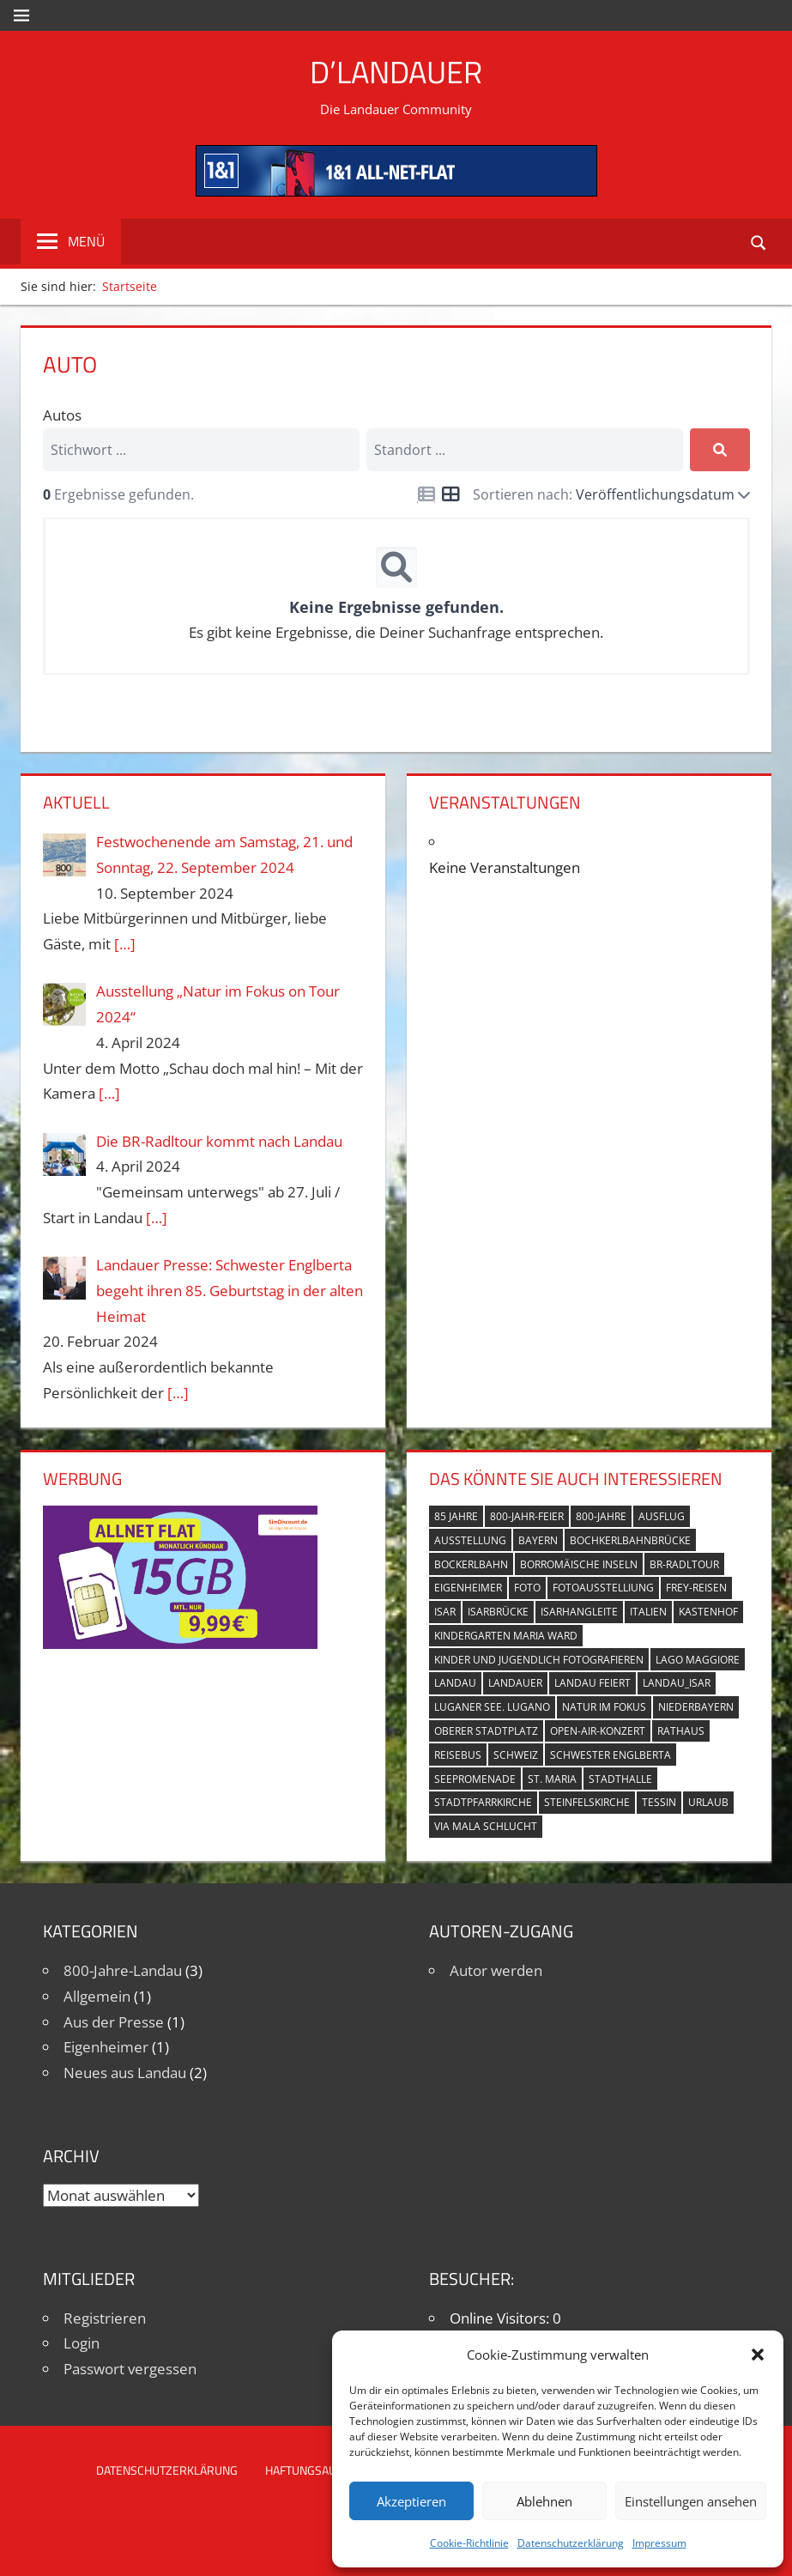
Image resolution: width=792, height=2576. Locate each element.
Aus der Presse (113, 2022)
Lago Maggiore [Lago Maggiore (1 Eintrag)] (698, 1659)
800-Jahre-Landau (122, 1970)
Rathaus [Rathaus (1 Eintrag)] (680, 1731)
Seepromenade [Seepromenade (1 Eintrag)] (475, 1779)
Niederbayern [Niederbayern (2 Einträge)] (696, 1707)
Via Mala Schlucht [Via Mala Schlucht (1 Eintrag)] (485, 1826)
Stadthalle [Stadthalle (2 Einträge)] (620, 1779)
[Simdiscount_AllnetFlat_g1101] (180, 1643)
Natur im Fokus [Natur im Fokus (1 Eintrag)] (604, 1707)
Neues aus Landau (124, 2072)
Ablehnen (544, 2501)
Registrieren (104, 2318)
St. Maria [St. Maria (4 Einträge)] (552, 1779)
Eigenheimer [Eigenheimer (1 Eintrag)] (468, 1587)
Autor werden (496, 1970)
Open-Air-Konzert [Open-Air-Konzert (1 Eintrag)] (597, 1731)
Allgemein (96, 1996)
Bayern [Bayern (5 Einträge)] (538, 1540)
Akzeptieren (411, 2501)
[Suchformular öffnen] (759, 241)
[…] (125, 944)
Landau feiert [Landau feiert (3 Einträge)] (592, 1683)
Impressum (659, 2543)
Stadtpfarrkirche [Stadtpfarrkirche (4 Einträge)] (483, 1802)
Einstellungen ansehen (691, 2501)
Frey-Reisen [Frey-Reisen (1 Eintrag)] (696, 1587)
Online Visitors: (501, 2318)
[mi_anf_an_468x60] (396, 191)
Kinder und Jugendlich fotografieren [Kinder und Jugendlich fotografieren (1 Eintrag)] (539, 1659)
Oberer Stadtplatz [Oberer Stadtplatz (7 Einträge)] (486, 1731)
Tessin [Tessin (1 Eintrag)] (659, 1802)
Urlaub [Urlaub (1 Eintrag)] (708, 1802)
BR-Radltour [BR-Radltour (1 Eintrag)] (684, 1564)
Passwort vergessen (129, 2369)
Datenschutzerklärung (570, 2543)
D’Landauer (396, 71)
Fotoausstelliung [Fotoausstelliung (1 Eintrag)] (603, 1587)
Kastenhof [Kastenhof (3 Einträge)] (708, 1611)
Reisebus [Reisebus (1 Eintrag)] (457, 1755)
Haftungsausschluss (328, 2470)
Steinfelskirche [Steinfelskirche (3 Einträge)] (587, 1802)
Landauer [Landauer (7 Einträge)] (515, 1683)
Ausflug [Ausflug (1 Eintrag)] (661, 1516)
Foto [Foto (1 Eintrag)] (527, 1587)
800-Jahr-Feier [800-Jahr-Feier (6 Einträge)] (527, 1516)
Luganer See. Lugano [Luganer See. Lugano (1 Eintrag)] (492, 1707)
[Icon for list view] (426, 494)
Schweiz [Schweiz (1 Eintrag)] (515, 1755)
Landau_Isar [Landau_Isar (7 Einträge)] (676, 1683)
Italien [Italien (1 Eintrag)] (648, 1611)
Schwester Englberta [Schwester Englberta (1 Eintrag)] (610, 1755)
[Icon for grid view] (450, 495)
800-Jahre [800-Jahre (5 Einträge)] (601, 1516)
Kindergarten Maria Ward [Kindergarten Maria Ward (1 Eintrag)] (505, 1635)
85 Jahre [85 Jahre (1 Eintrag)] (456, 1516)
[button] (757, 2354)
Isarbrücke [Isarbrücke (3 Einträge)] (498, 1611)
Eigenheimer (105, 2047)
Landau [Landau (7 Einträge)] (455, 1683)
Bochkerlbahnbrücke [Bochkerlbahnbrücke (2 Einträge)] (630, 1540)
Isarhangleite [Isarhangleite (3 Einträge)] (579, 1611)
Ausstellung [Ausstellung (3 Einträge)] (470, 1540)
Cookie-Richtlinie (469, 2543)
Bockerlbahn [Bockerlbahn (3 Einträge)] (471, 1564)
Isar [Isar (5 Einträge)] (445, 1611)
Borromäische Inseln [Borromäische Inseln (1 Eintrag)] (579, 1564)
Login (81, 2343)
